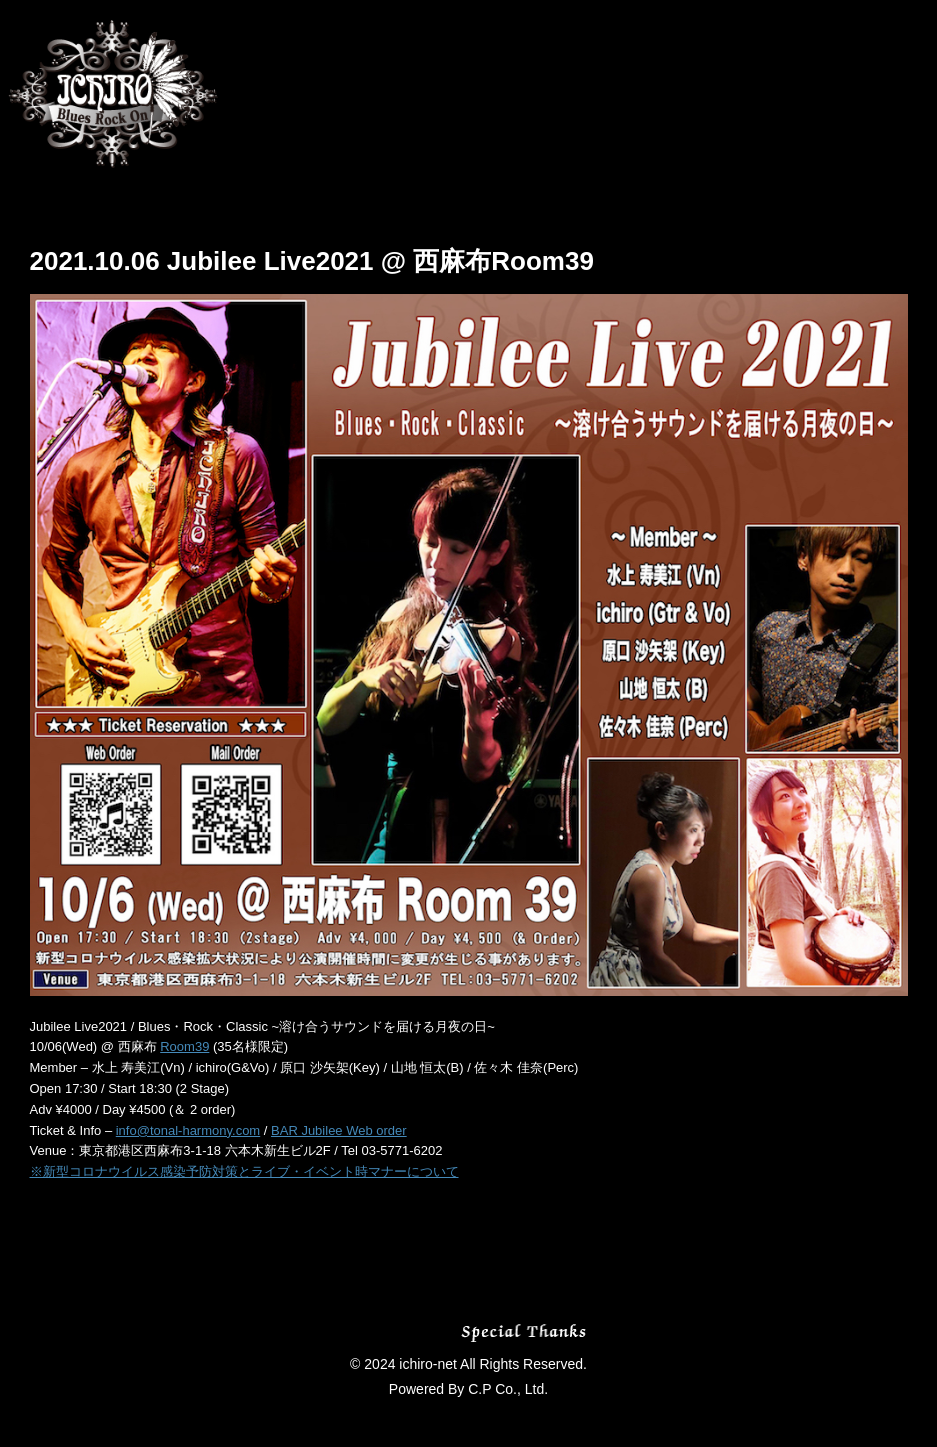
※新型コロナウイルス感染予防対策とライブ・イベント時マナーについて (244, 1171)
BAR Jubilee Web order (339, 1130)
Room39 (184, 1046)
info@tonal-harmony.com (188, 1130)
